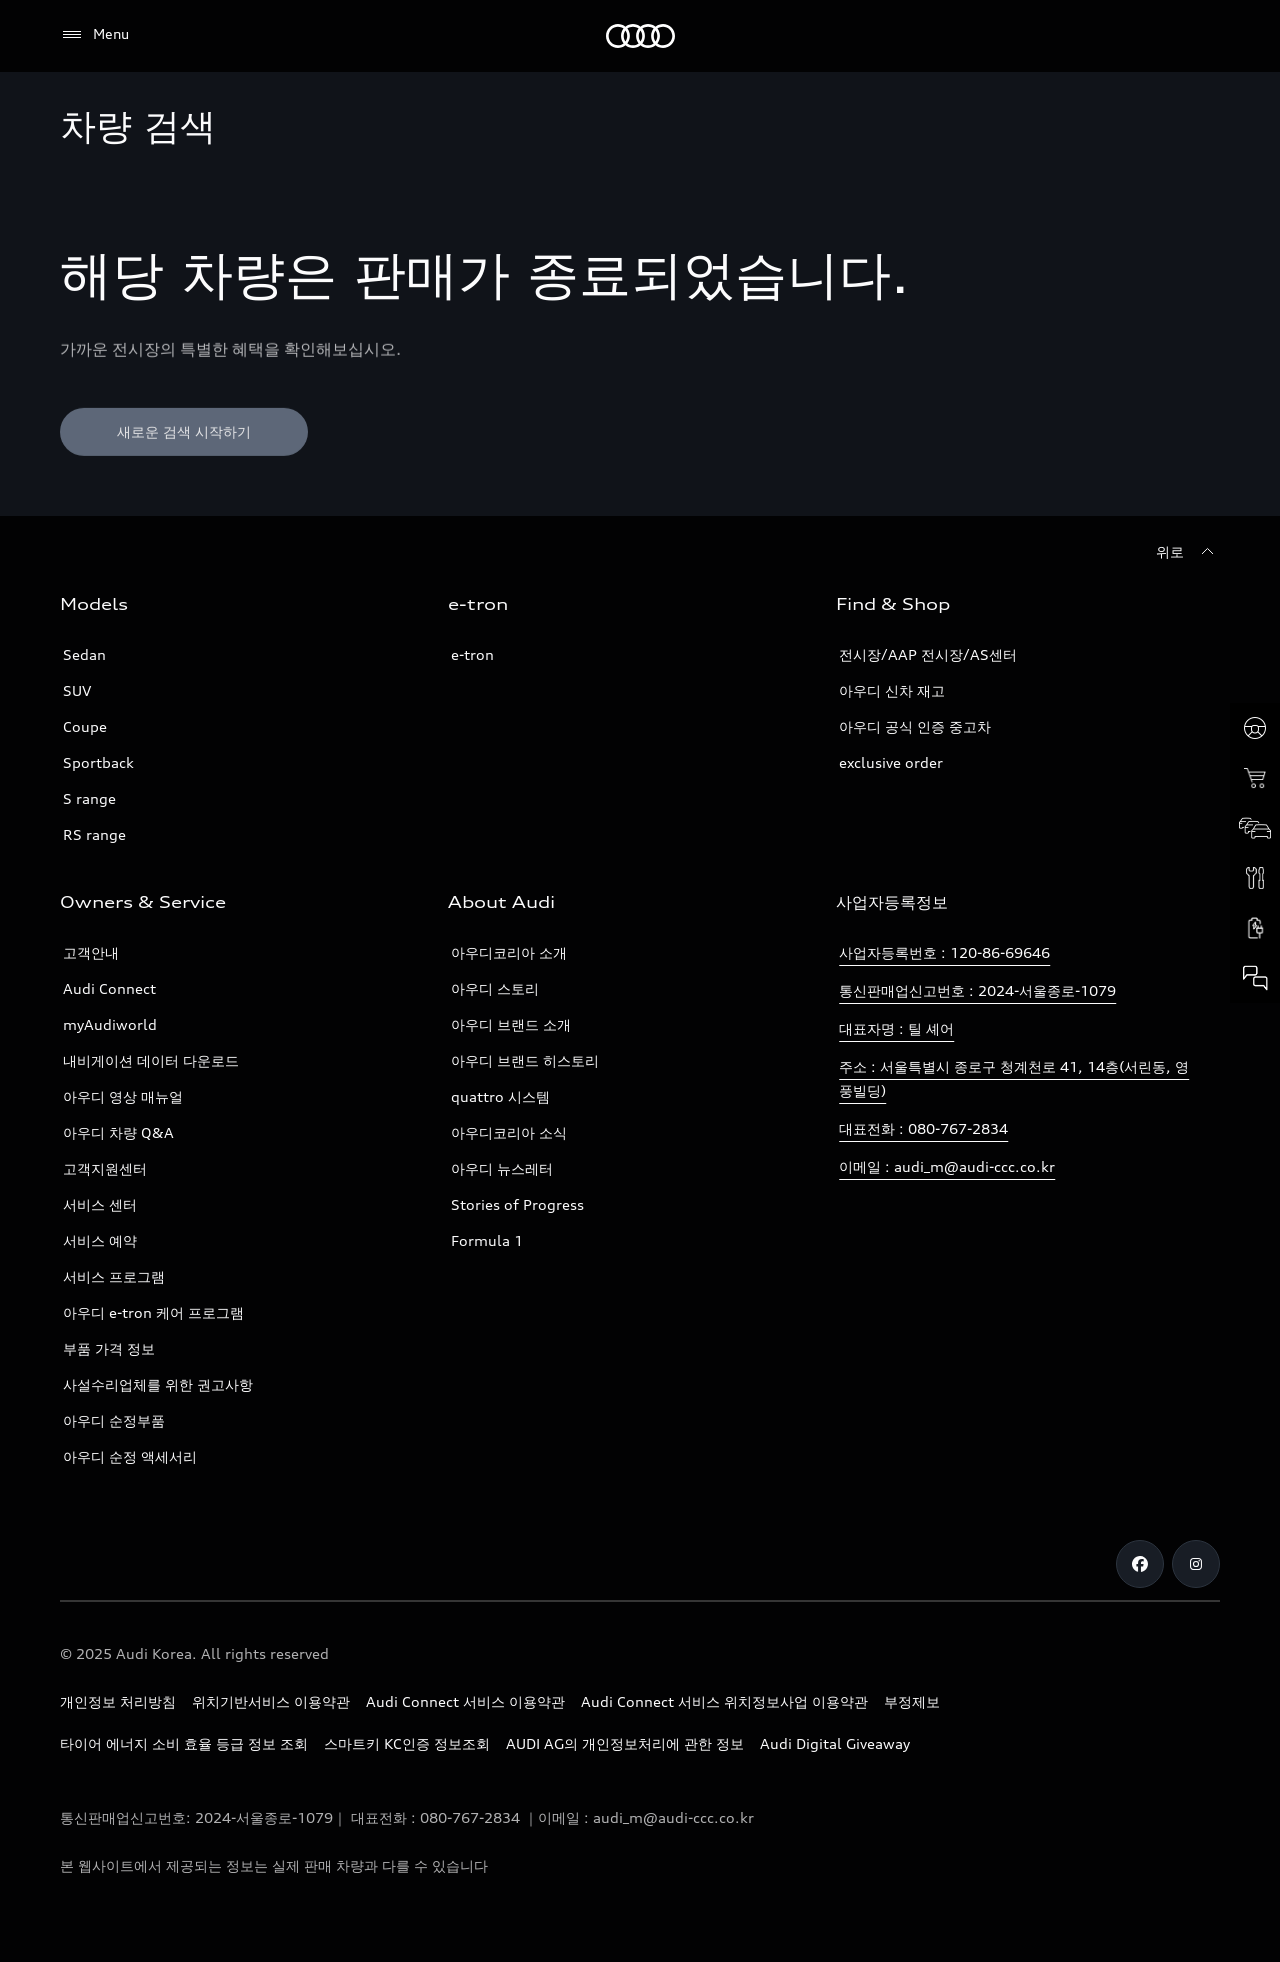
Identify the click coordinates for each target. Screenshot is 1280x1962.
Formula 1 (487, 1240)
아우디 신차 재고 (892, 690)
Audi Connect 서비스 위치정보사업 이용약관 (724, 1701)
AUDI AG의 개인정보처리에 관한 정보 (625, 1743)
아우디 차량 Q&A (118, 1132)
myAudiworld (110, 1024)
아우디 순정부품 (114, 1420)
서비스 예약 (100, 1240)
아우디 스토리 (495, 988)
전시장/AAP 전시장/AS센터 (928, 654)
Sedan (84, 654)
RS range (94, 834)
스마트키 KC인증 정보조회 (407, 1743)
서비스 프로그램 (114, 1276)
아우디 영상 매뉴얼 (123, 1096)
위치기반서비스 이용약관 (271, 1701)
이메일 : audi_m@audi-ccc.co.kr (947, 1166)
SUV (77, 690)
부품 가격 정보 (109, 1348)
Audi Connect (109, 988)
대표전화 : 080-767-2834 (923, 1128)
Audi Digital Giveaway (835, 1743)
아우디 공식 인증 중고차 (915, 726)
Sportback (98, 762)
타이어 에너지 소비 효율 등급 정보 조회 (184, 1743)
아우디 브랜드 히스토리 (525, 1060)
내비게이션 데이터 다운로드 (151, 1060)
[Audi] (640, 36)
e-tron (472, 654)
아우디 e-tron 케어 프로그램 (153, 1312)
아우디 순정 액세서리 (130, 1456)
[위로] (1188, 552)
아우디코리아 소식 (509, 1132)
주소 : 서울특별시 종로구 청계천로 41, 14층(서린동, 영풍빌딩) (1014, 1078)
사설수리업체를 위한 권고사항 (158, 1384)
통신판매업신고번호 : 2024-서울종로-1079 (977, 990)
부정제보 (912, 1701)
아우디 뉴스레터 (502, 1168)
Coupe (85, 726)
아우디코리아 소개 (509, 952)
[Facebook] (1140, 1564)
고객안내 (91, 952)
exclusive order (891, 762)
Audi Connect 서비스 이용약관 (465, 1701)
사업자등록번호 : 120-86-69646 (944, 952)
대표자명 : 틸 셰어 (896, 1028)
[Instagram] (1196, 1564)
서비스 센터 (100, 1204)
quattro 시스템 (500, 1096)
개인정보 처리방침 (118, 1701)
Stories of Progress (517, 1204)
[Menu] (94, 35)
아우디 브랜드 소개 (511, 1024)
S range (89, 798)
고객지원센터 (105, 1168)
